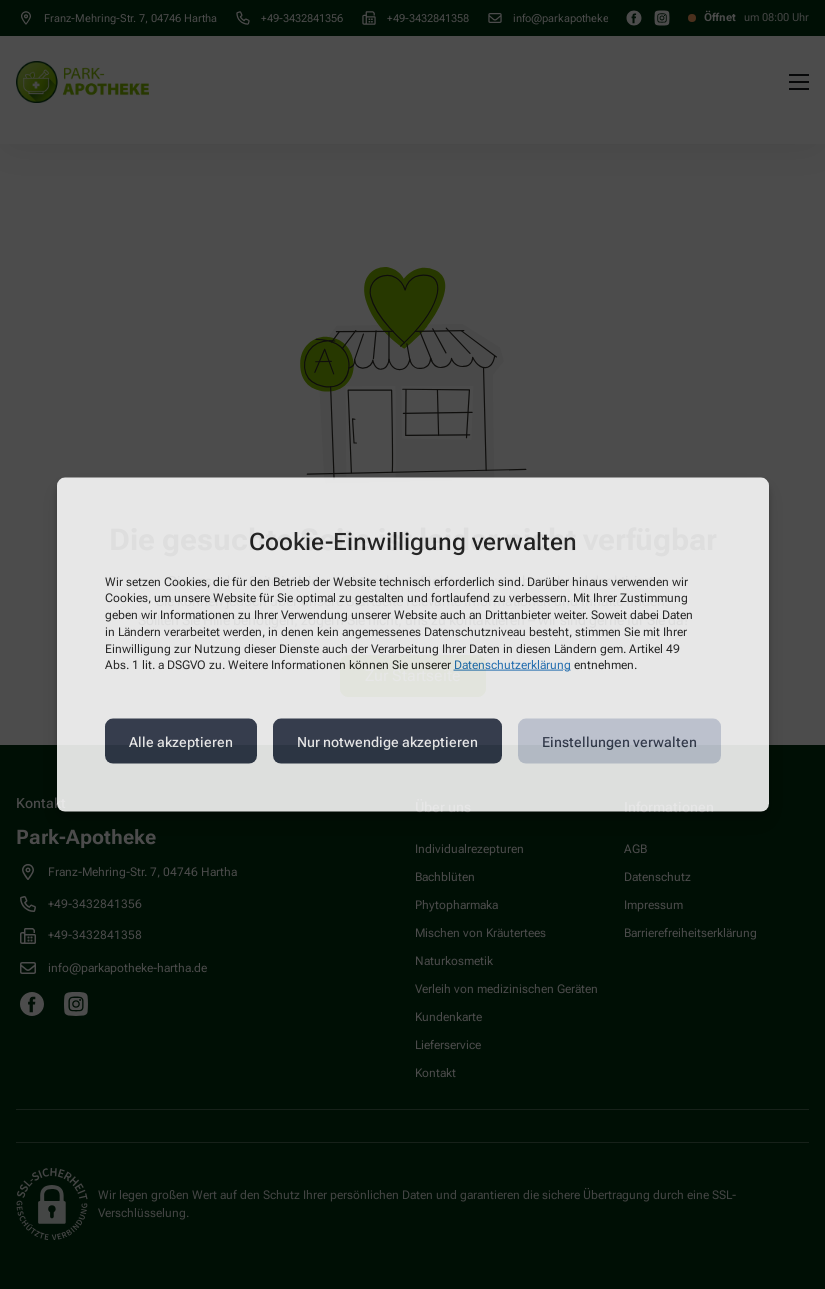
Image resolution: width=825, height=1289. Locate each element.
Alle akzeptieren (181, 741)
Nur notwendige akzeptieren (387, 741)
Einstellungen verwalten (619, 741)
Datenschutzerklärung (512, 665)
